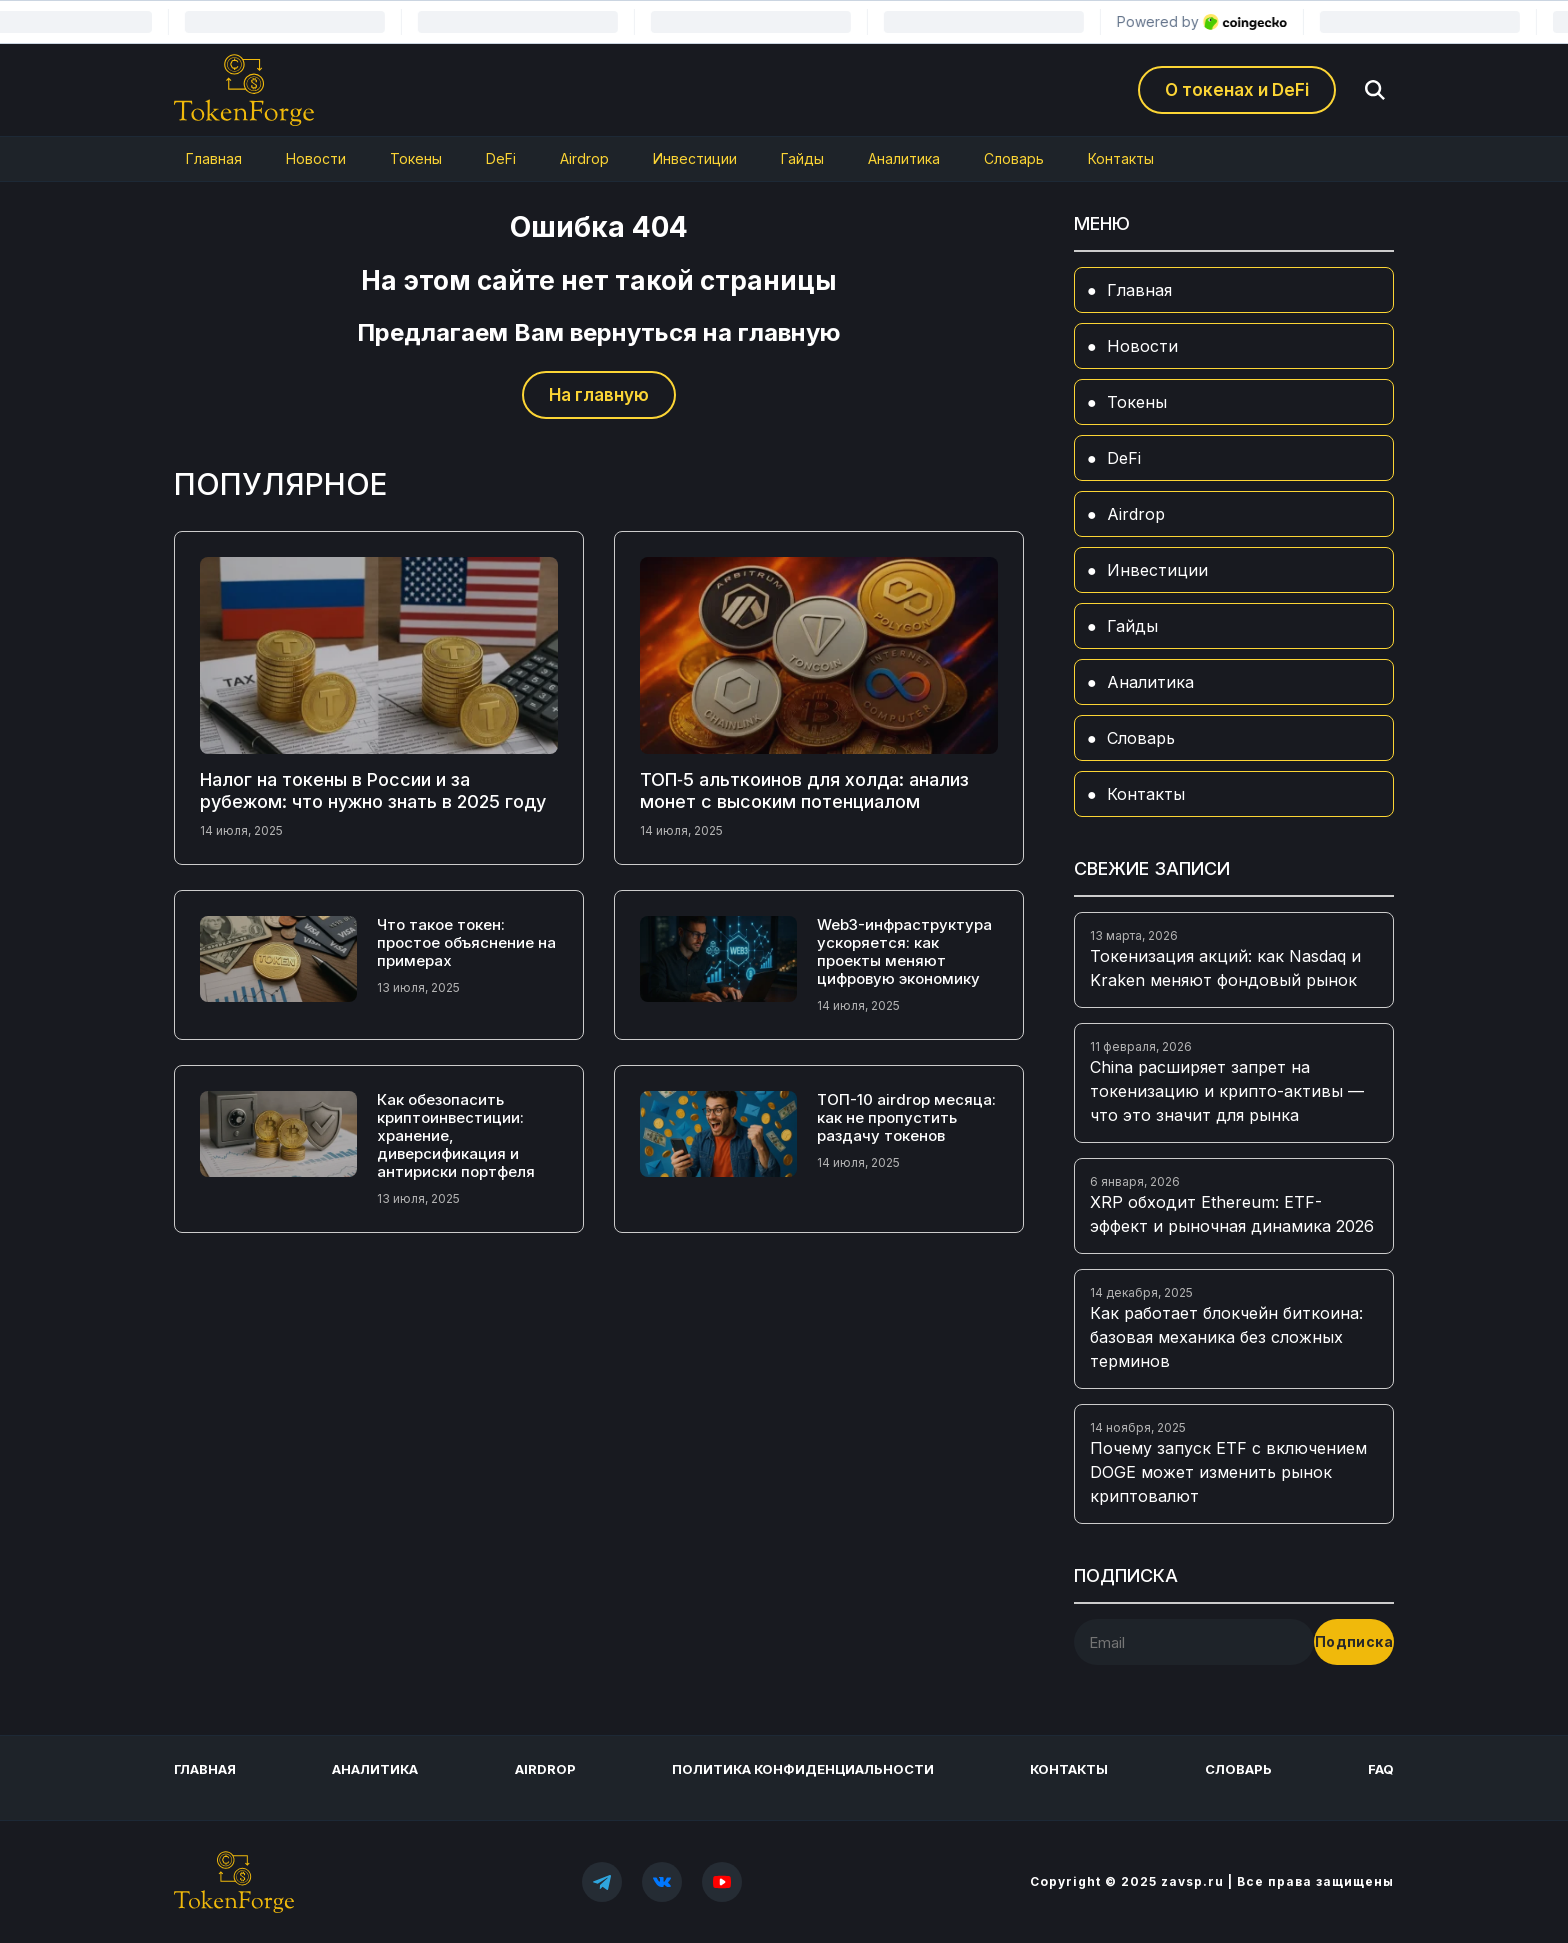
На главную (599, 395)
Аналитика (904, 158)
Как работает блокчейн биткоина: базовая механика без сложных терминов (1226, 1337)
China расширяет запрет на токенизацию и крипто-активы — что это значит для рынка (1227, 1091)
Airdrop (584, 158)
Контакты (1121, 158)
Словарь (1014, 158)
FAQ (1381, 1769)
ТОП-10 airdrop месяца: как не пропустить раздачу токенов (906, 1117)
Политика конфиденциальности (803, 1769)
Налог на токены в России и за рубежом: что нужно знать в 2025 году (373, 790)
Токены (416, 158)
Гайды (802, 158)
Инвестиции (695, 158)
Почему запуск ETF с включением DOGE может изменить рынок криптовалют (1228, 1472)
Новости (316, 158)
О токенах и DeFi (1237, 90)
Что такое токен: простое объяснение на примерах (466, 942)
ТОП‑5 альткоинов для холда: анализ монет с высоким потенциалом (804, 790)
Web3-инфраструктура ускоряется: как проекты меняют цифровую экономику (904, 951)
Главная (214, 158)
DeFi (501, 158)
